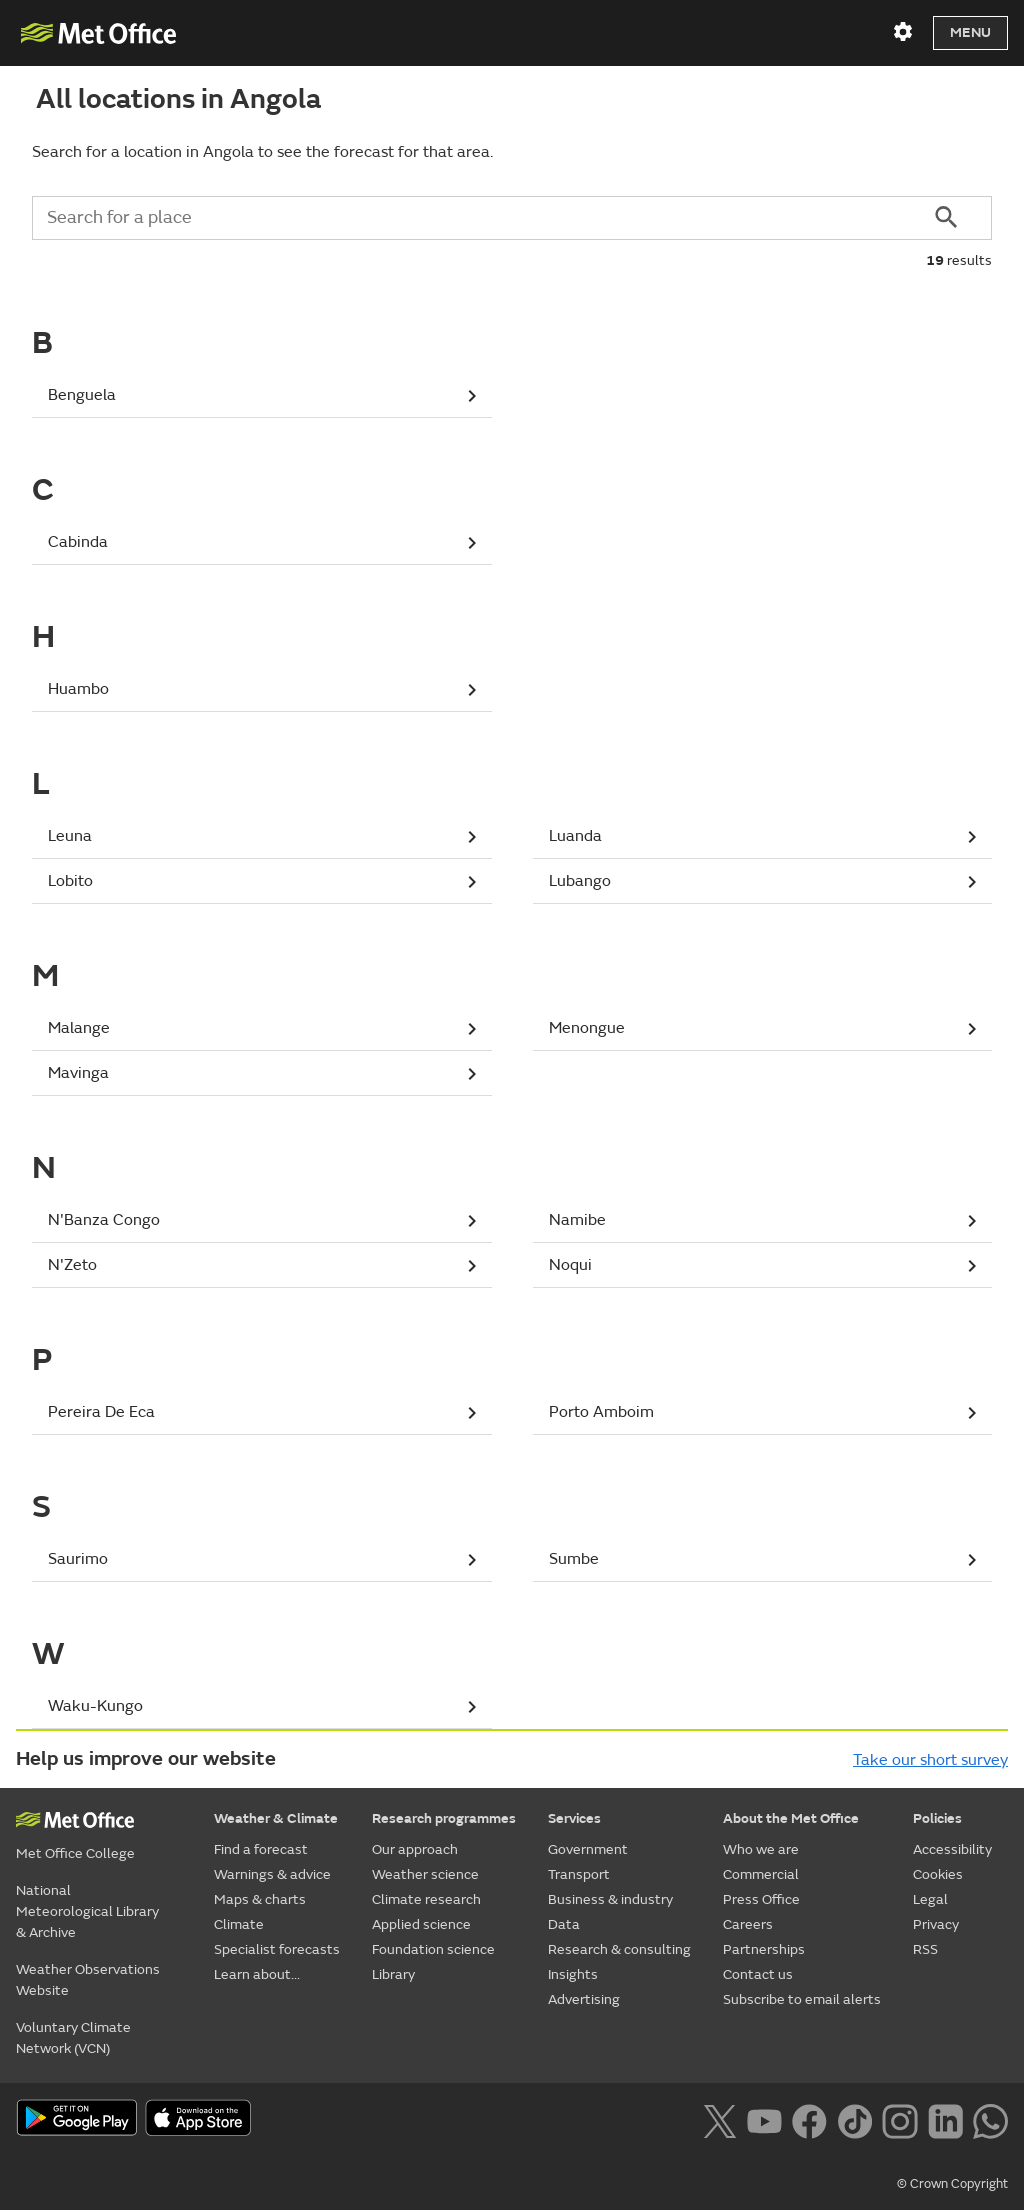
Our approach (415, 1849)
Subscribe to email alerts (802, 1999)
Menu (970, 32)
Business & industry (610, 1899)
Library (393, 1974)
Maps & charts (260, 1899)
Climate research (426, 1899)
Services (574, 1818)
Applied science (421, 1924)
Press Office (761, 1899)
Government (588, 1849)
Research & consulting (619, 1949)
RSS (925, 1949)
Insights (573, 1974)
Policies (937, 1818)
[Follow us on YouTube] (764, 2119)
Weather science (425, 1874)
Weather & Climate (276, 1818)
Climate (239, 1924)
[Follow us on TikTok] (854, 2119)
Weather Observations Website (88, 1980)
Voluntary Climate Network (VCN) (73, 2038)
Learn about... (257, 1974)
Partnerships (764, 1949)
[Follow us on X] (719, 2119)
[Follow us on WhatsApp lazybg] (990, 2119)
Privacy (936, 1924)
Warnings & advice (272, 1874)
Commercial (761, 1874)
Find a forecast (261, 1849)
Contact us (758, 1974)
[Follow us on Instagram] (899, 2119)
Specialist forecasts (277, 1949)
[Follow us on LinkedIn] (945, 2119)
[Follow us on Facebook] (809, 2119)
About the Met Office (791, 1818)
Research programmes (444, 1818)
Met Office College (75, 1853)
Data (564, 1924)
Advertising (584, 1999)
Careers (748, 1924)
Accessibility (952, 1849)
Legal (930, 1899)
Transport (579, 1874)
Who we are (761, 1849)
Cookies (938, 1874)
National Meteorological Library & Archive (87, 1911)
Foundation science (433, 1949)
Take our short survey (930, 1760)
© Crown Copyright (952, 2184)
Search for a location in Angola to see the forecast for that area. (262, 152)
